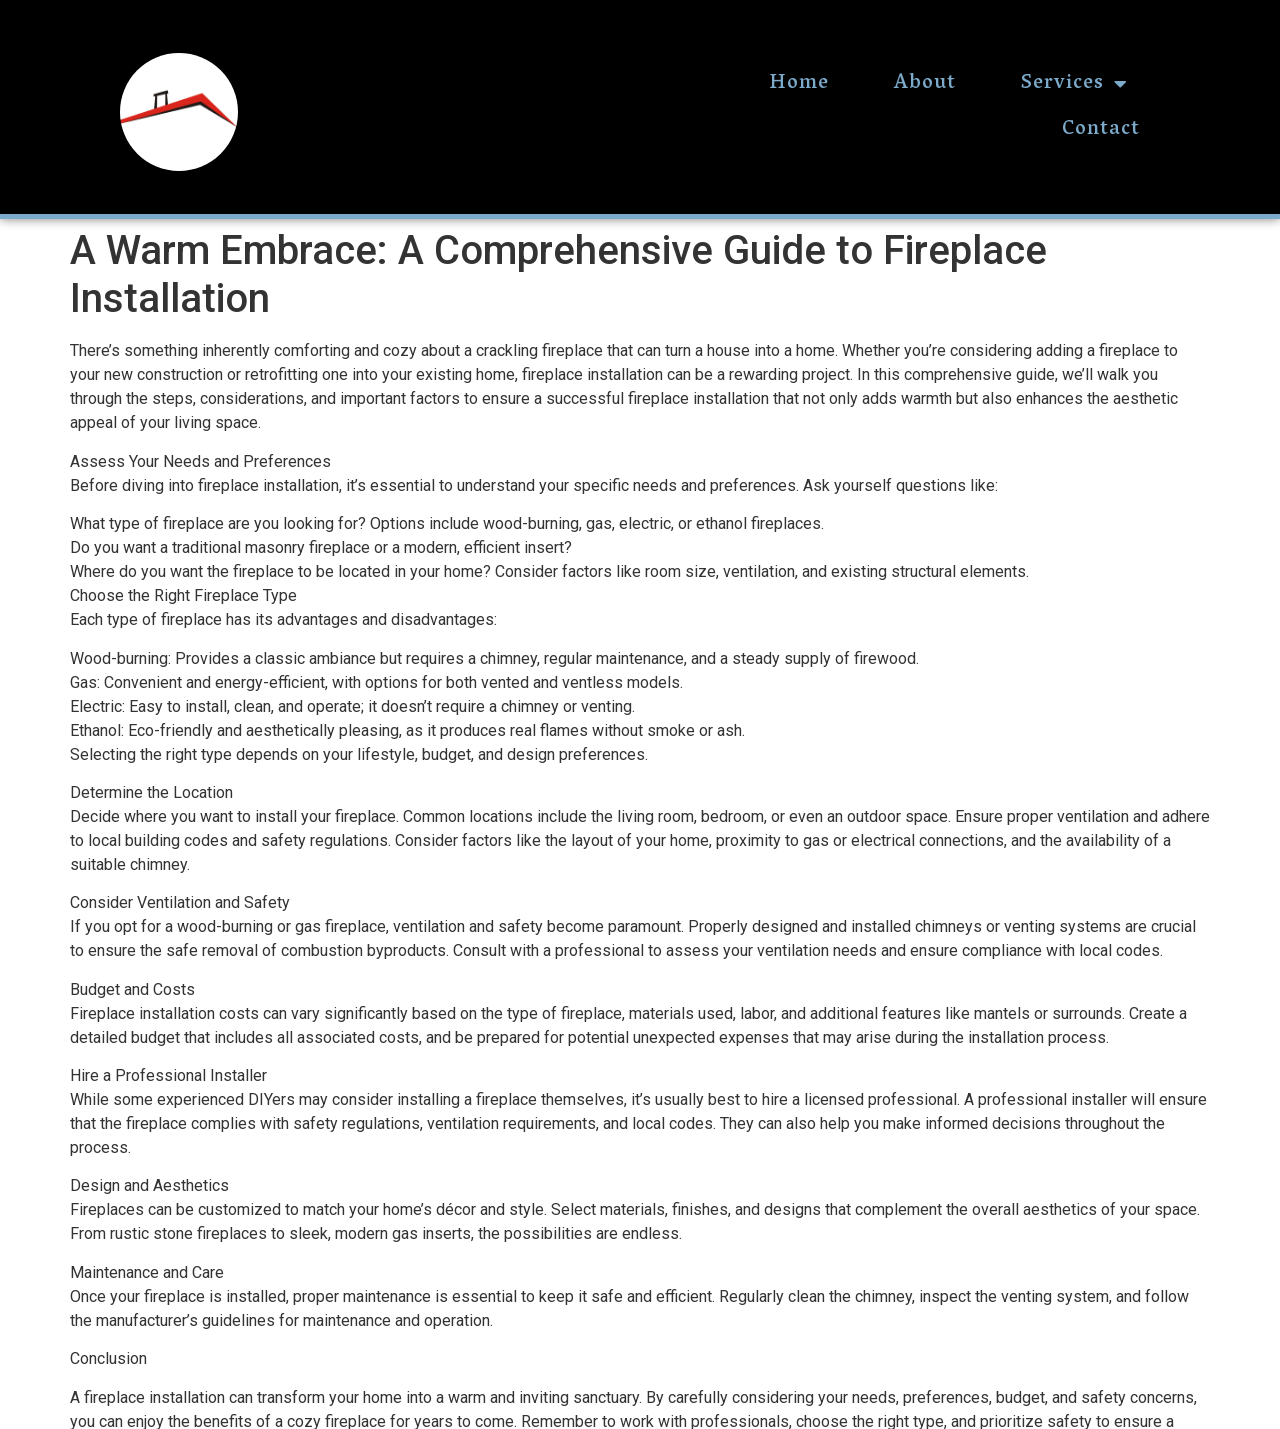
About (925, 84)
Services (1074, 84)
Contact (1101, 130)
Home (799, 84)
